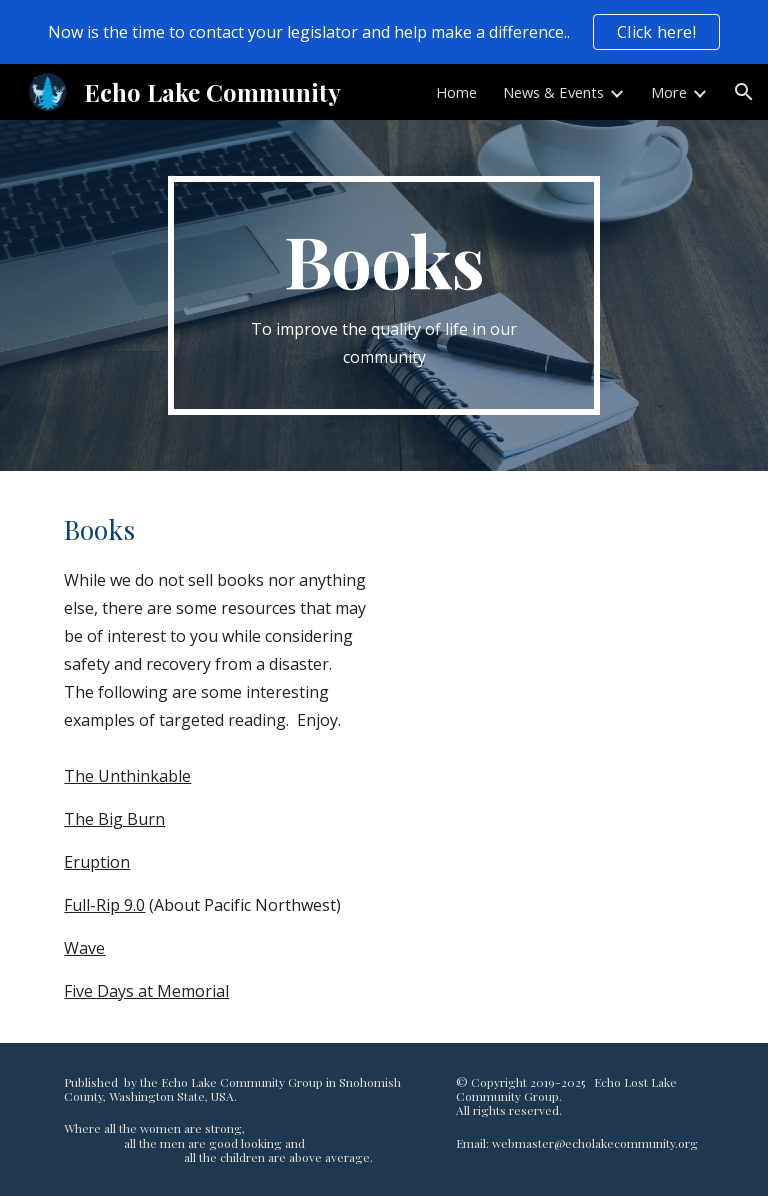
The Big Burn (114, 819)
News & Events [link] (553, 92)
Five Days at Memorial (146, 991)
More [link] (669, 92)
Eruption (97, 862)
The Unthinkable (127, 776)
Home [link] (456, 92)
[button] (744, 92)
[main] (383, 295)
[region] (384, 32)
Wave (84, 948)
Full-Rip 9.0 (104, 905)
